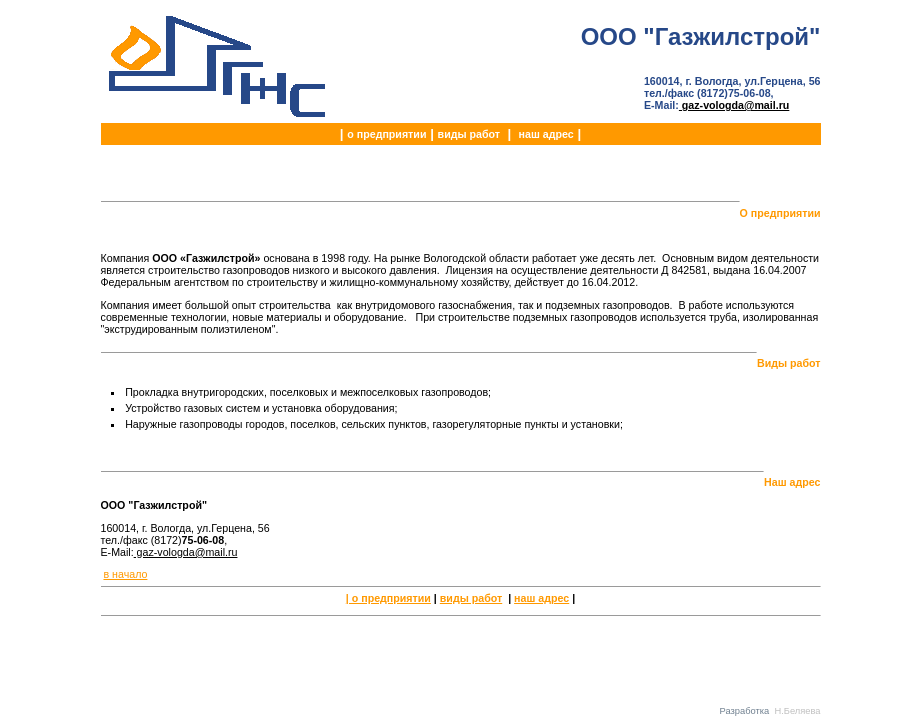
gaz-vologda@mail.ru (734, 105)
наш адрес (546, 134)
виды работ (469, 134)
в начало (125, 574)
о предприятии (386, 134)
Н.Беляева (797, 711)
